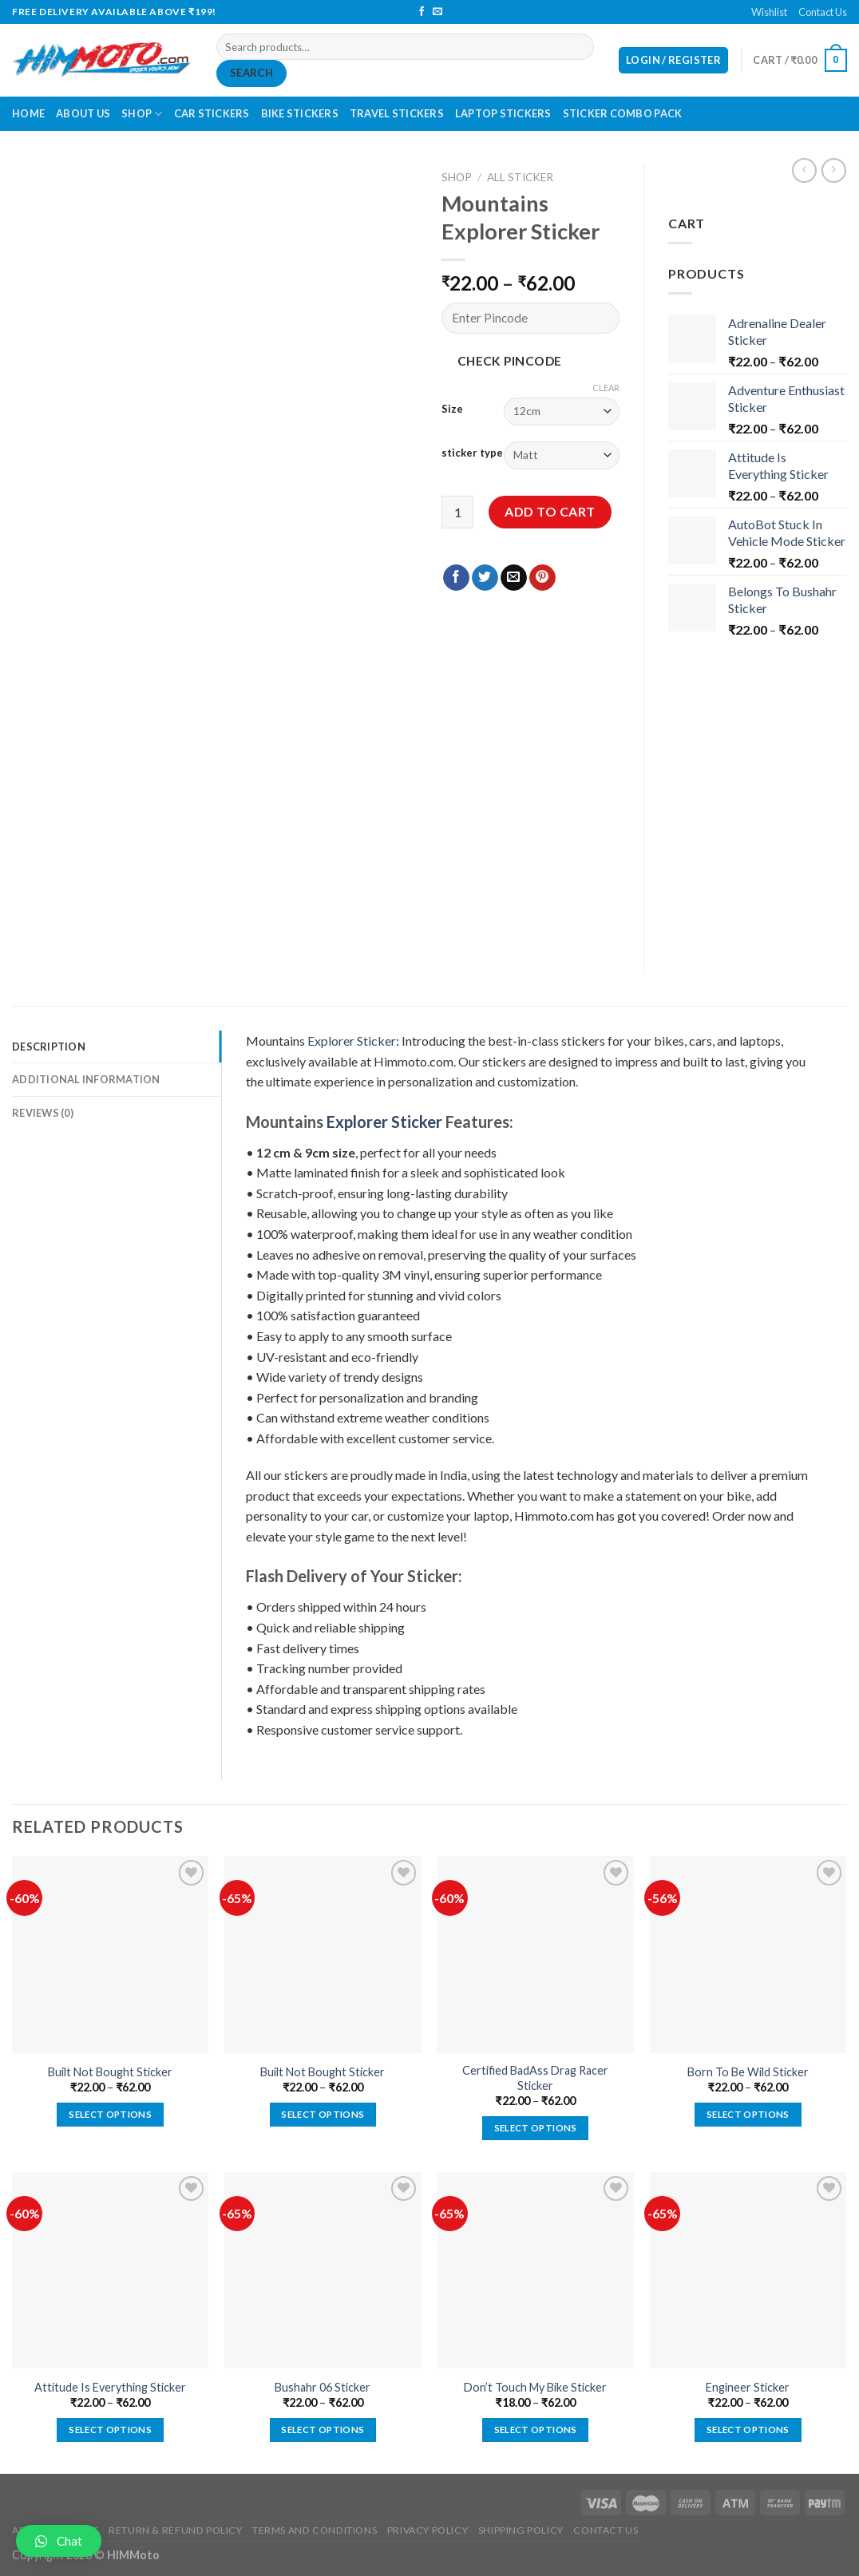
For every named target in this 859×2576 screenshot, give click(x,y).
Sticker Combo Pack (623, 113)
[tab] (116, 1046)
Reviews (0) (42, 1112)
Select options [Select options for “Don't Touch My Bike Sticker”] (535, 2429)
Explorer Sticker (351, 1040)
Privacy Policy (428, 2530)
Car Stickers (212, 113)
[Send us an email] (437, 12)
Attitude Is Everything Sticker (110, 2387)
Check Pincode (509, 361)
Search (251, 72)
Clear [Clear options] (606, 387)
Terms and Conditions (314, 2530)
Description (48, 1046)
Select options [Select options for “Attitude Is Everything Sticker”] (110, 2429)
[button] (58, 2541)
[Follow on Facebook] (421, 12)
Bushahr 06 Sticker (322, 2387)
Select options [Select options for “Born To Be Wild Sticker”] (748, 2114)
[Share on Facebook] (456, 578)
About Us (83, 113)
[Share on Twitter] (485, 578)
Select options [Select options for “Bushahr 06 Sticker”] (322, 2429)
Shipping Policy (521, 2530)
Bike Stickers (299, 113)
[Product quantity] (457, 512)
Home (28, 113)
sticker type (472, 453)
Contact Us (822, 12)
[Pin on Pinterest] (542, 578)
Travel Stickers (397, 113)
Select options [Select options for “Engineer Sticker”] (748, 2429)
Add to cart (550, 511)
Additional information (86, 1079)
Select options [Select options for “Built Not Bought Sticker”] (110, 2114)
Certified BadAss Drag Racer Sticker (535, 2078)
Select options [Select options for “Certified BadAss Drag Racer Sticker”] (535, 2128)
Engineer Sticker (748, 2387)
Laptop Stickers (503, 113)
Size (452, 409)
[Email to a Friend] (514, 578)
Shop (141, 113)
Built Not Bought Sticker (110, 2072)
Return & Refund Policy (175, 2530)
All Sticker (520, 177)
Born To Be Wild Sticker (748, 2072)
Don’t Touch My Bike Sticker (535, 2387)
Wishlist (769, 12)
